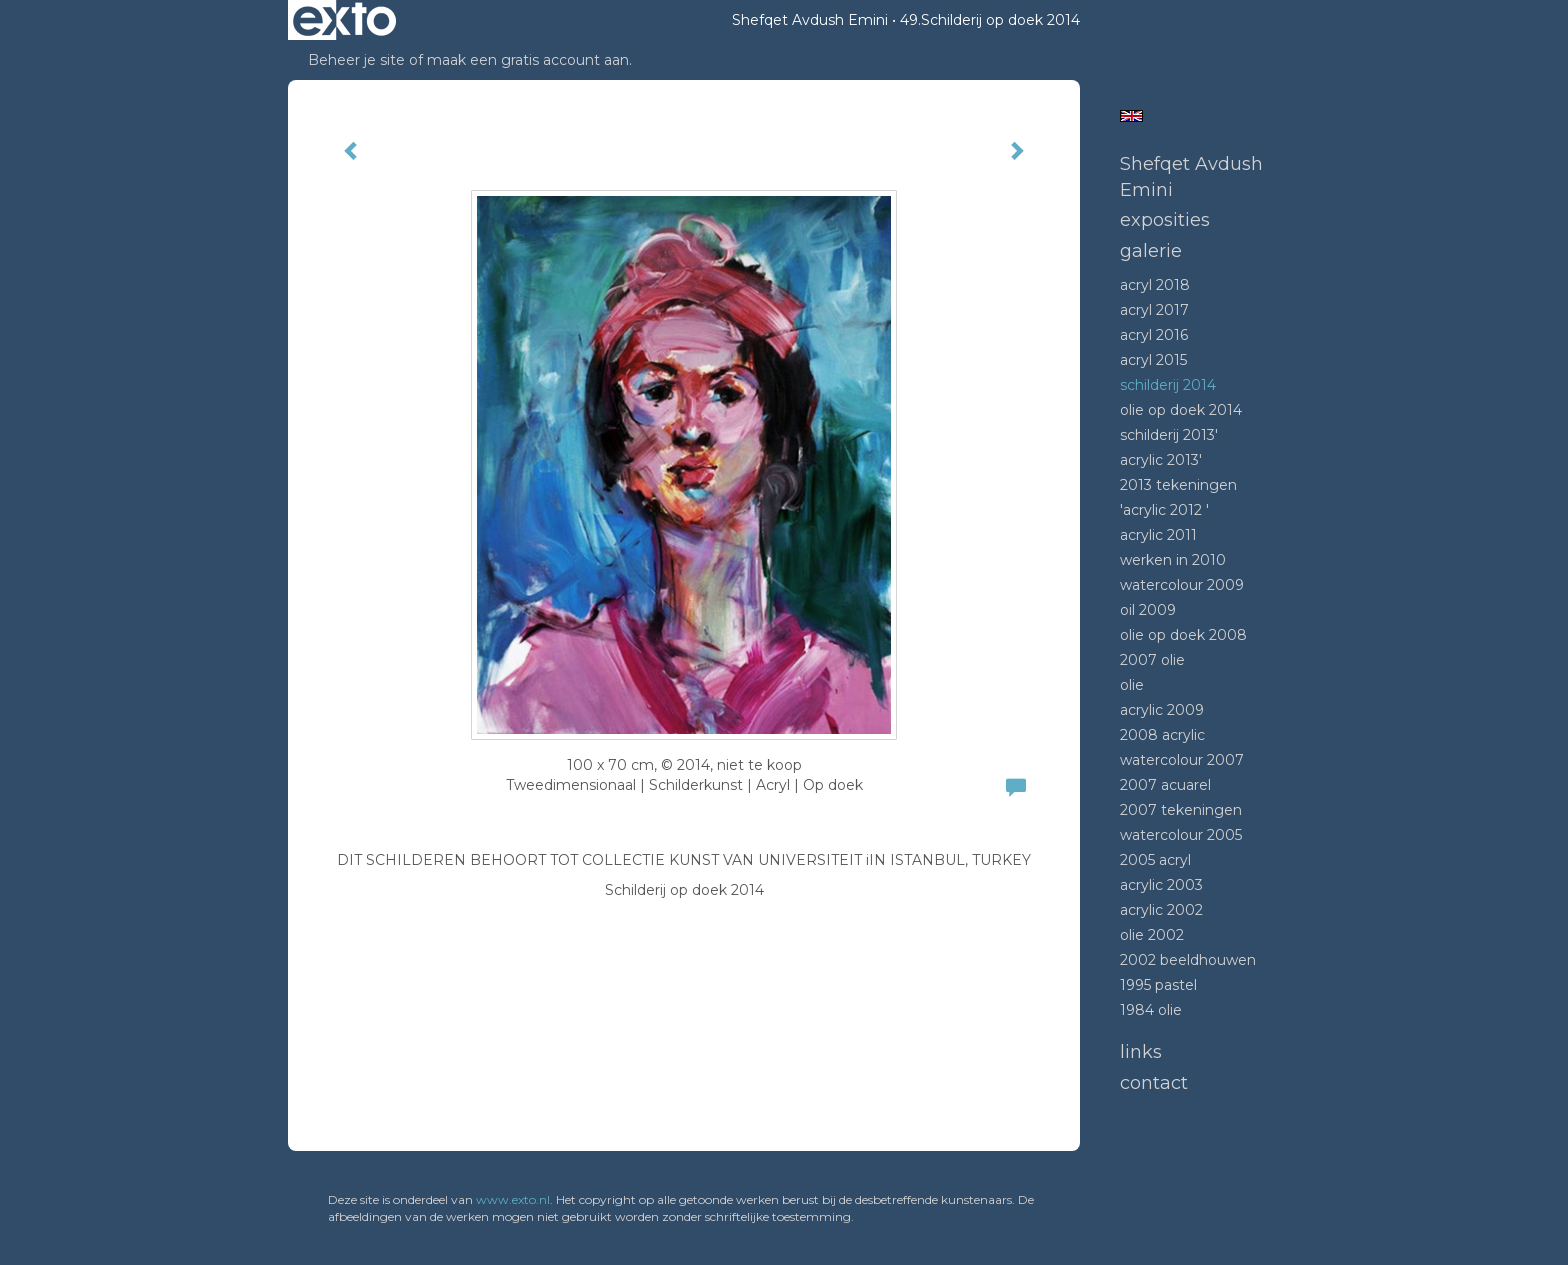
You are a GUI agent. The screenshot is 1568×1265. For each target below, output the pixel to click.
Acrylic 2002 (1161, 910)
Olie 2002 (1152, 935)
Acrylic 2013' (1161, 460)
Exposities (1165, 220)
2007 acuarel (1165, 785)
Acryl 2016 (1154, 335)
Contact (1154, 1083)
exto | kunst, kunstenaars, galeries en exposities (344, 20)
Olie (1132, 685)
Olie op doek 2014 (1181, 410)
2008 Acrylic (1162, 735)
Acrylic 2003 (1161, 885)
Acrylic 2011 (1158, 535)
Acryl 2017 (1154, 310)
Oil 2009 (1148, 610)
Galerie (1151, 251)
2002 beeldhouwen (1188, 960)
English (1131, 116)
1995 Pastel (1158, 985)
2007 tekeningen (1181, 810)
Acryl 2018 (1155, 285)
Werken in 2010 (1173, 560)
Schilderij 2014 (1168, 385)
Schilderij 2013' (1169, 435)
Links (1141, 1052)
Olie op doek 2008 (1183, 635)
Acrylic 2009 (1162, 710)
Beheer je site (356, 60)
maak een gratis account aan (528, 60)
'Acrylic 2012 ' (1164, 510)
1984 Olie (1151, 1010)
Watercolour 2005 (1181, 835)
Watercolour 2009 (1182, 585)
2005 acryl (1155, 860)
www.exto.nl (513, 1199)
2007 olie (1152, 660)
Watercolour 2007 (1182, 760)
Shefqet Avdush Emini (810, 20)
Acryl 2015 (1153, 360)
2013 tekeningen (1178, 485)
